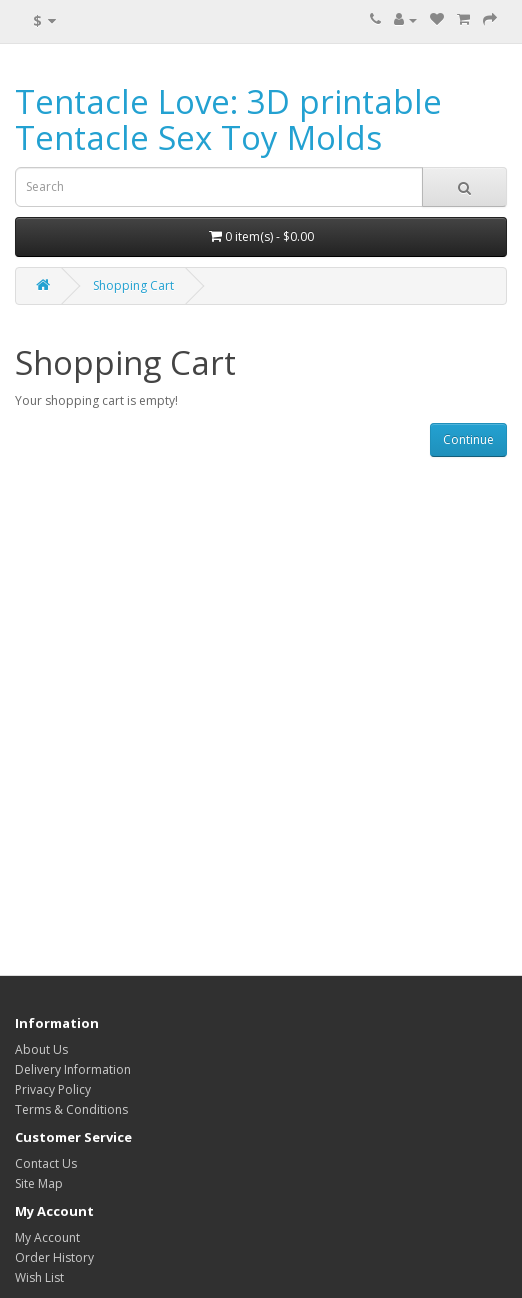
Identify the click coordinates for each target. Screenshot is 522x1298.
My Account (47, 1237)
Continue (468, 439)
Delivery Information (73, 1069)
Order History (54, 1257)
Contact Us (46, 1163)
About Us (41, 1049)
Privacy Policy (53, 1089)
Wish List (39, 1277)
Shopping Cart (133, 285)
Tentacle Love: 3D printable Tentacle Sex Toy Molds (228, 119)
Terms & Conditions (71, 1109)
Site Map (39, 1183)
